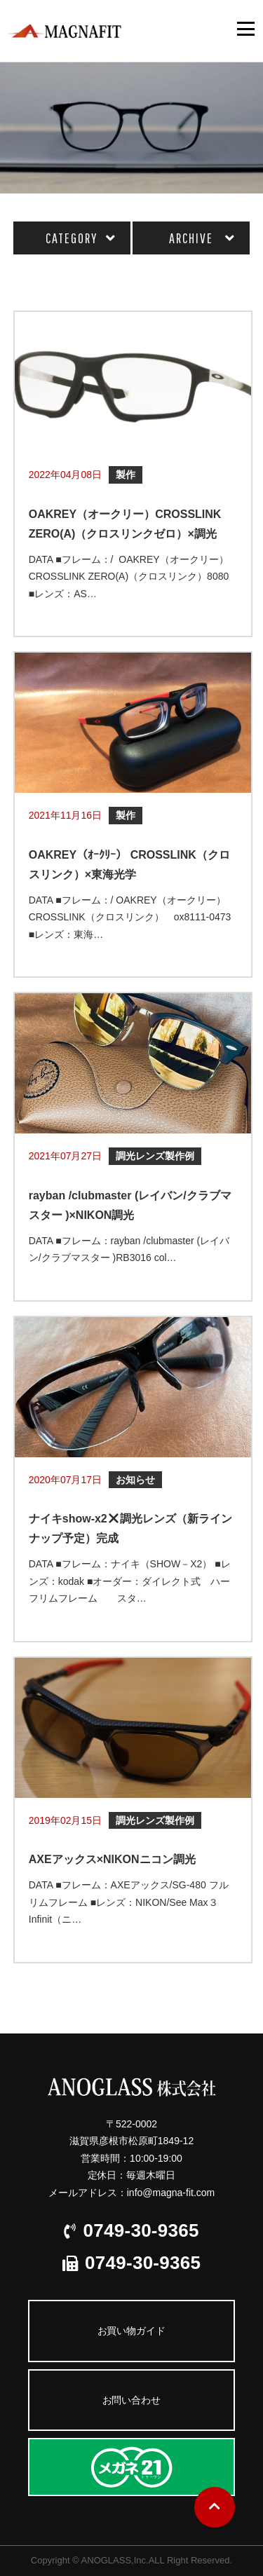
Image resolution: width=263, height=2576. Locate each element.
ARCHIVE (191, 238)
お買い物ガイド (131, 2330)
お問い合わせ (131, 2400)
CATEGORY (71, 238)
